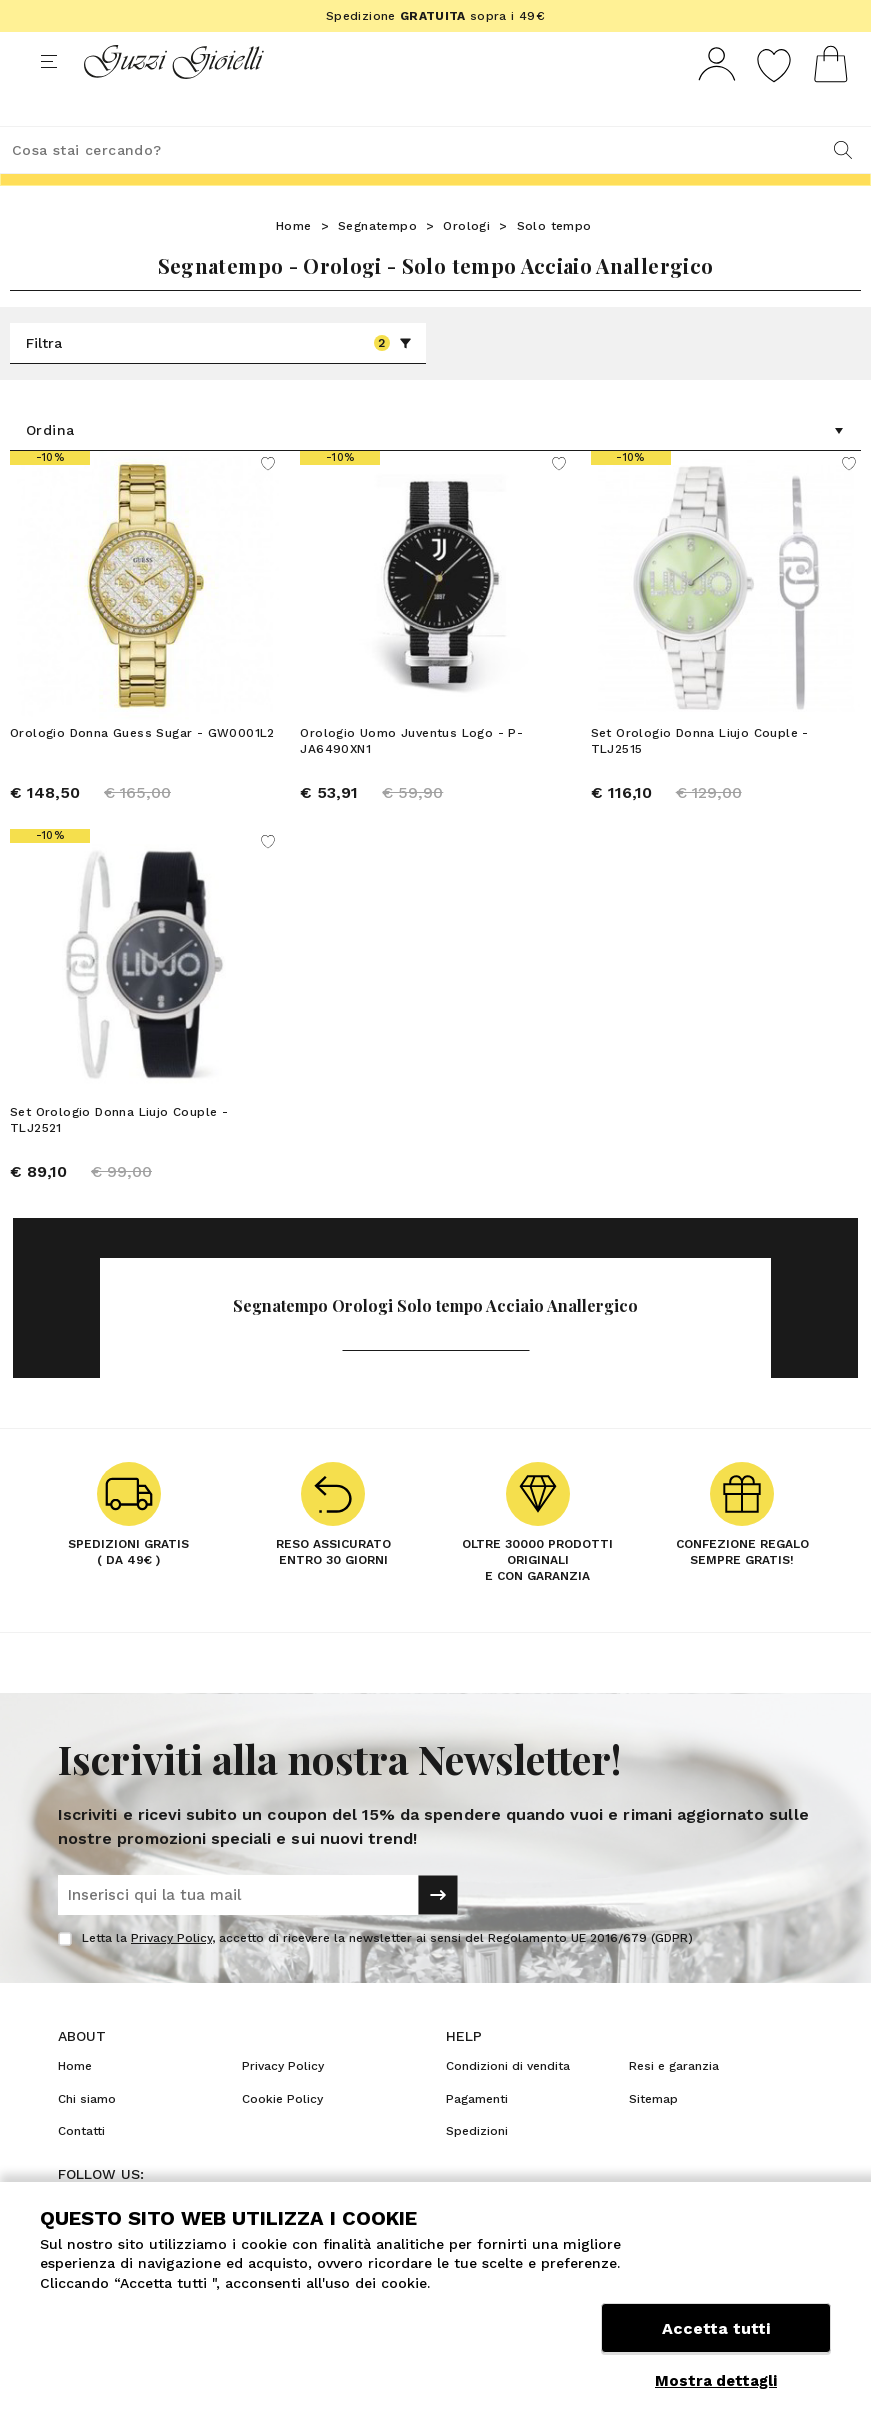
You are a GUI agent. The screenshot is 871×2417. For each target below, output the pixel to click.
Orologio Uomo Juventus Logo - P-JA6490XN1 (411, 778)
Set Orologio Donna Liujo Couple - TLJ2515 (700, 778)
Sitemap (653, 2136)
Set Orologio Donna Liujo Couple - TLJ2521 (119, 1157)
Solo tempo (554, 263)
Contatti (81, 2168)
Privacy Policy (171, 1975)
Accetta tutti (716, 2334)
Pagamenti (477, 2136)
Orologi (466, 263)
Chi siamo (87, 2136)
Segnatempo (377, 263)
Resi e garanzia (674, 2103)
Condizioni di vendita (508, 2103)
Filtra (219, 380)
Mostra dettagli (716, 2381)
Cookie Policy (282, 2136)
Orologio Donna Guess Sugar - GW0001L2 (142, 770)
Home (294, 263)
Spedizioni (477, 2168)
